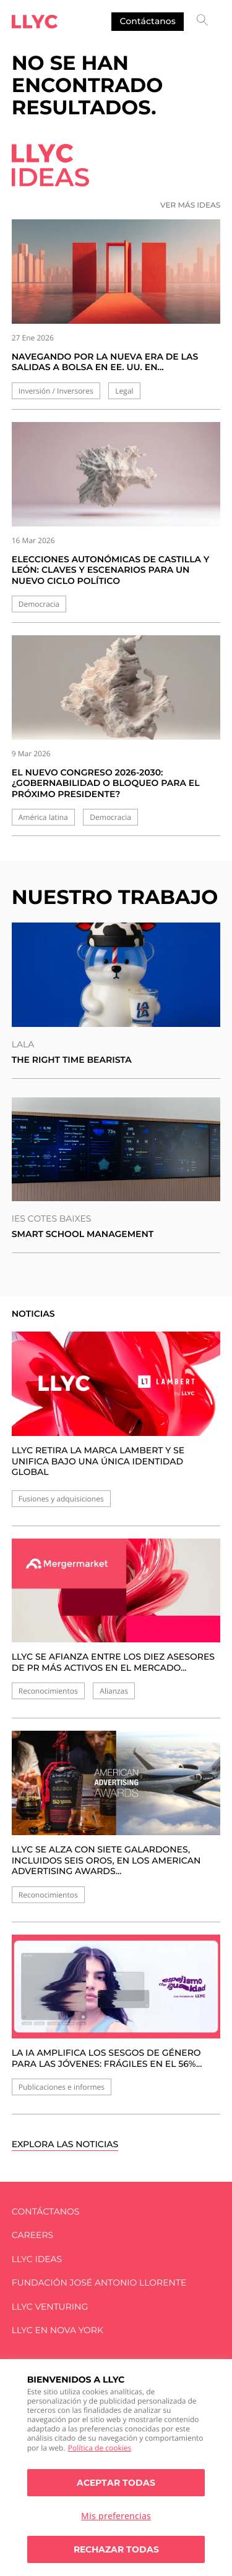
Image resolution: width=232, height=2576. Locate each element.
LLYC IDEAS (37, 2259)
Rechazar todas (116, 2549)
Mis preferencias (116, 2516)
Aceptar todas (116, 2482)
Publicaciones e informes (62, 2087)
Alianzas (114, 1691)
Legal (124, 390)
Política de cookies (100, 2448)
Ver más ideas (190, 205)
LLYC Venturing (50, 2307)
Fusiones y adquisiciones (61, 1498)
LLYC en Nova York (57, 2330)
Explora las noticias (65, 2144)
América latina (43, 817)
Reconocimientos (48, 1691)
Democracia (39, 604)
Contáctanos (148, 21)
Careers (32, 2235)
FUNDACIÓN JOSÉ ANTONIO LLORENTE (99, 2283)
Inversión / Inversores (56, 390)
